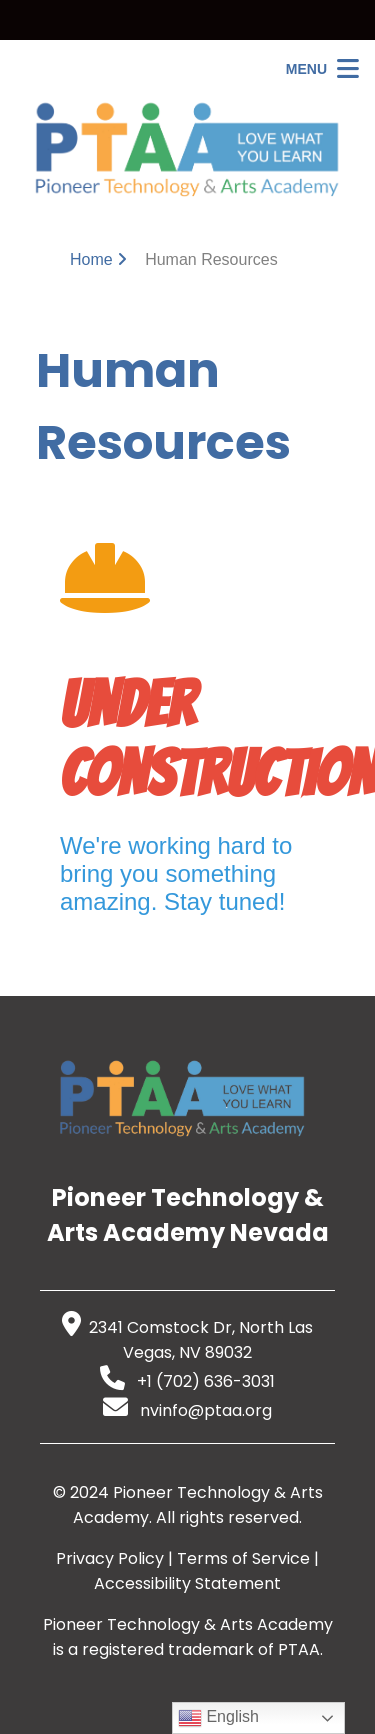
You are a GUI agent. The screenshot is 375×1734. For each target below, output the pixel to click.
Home (91, 259)
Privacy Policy (110, 1558)
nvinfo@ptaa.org (187, 1410)
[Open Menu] (322, 68)
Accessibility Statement (187, 1583)
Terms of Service (243, 1558)
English (218, 1718)
